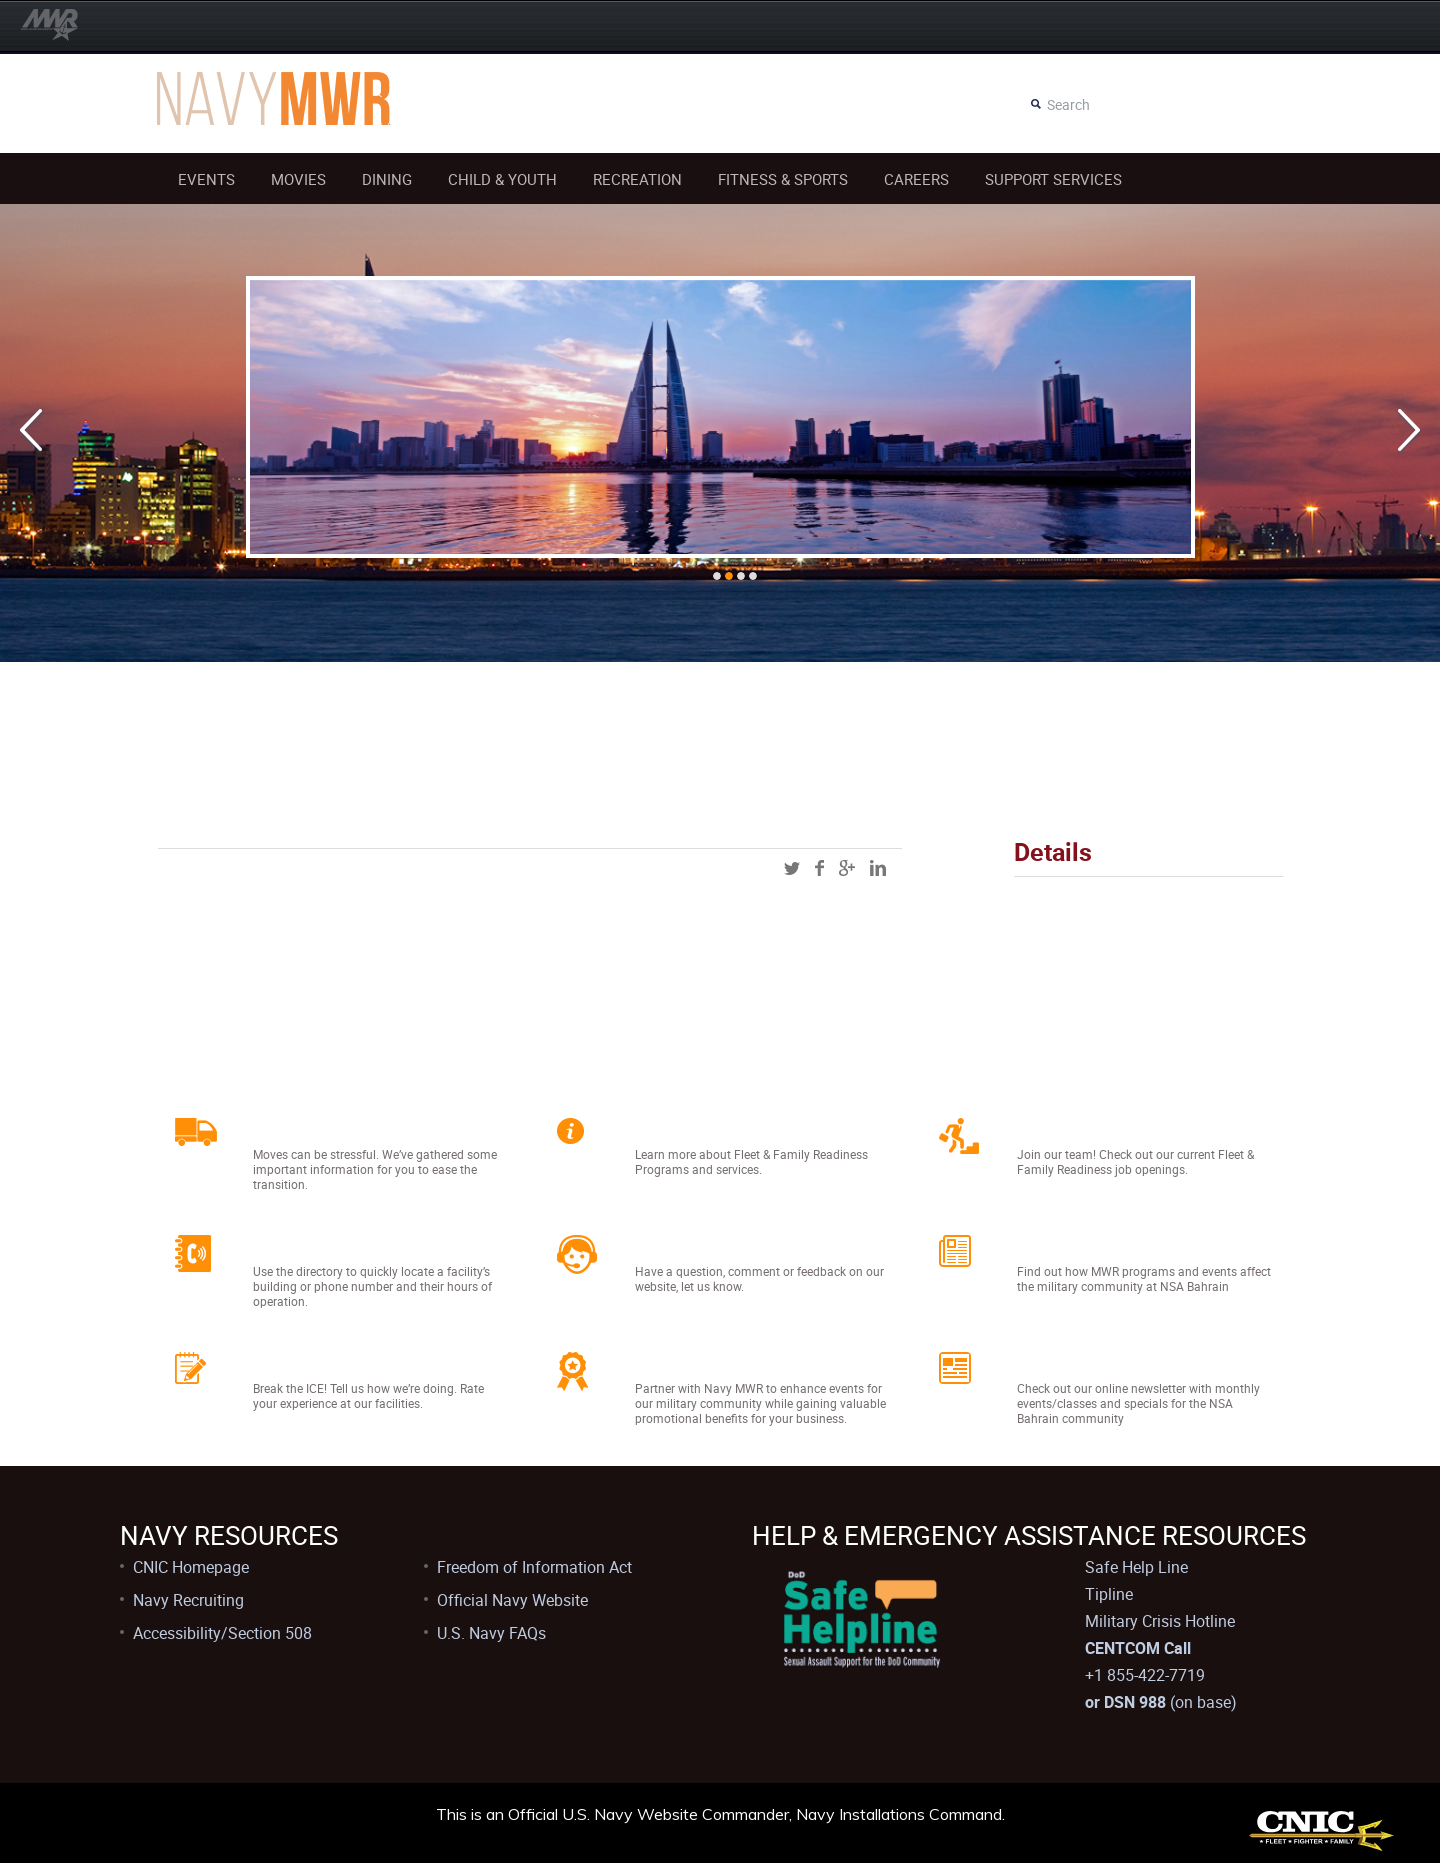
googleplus (847, 868)
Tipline (1109, 1594)
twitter (792, 868)
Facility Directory (342, 1246)
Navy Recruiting (188, 1600)
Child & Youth (502, 179)
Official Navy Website (512, 1600)
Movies (298, 179)
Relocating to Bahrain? (373, 1129)
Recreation (637, 179)
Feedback (305, 1363)
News (1047, 1246)
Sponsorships (707, 1363)
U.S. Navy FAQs (491, 1633)
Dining (387, 179)
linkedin (878, 868)
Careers (916, 179)
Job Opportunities (1112, 1129)
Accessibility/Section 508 (222, 1633)
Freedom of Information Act (534, 1567)
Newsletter (1075, 1363)
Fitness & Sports (783, 179)
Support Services (1053, 179)
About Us (684, 1129)
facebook (819, 868)
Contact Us (694, 1246)
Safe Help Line (1136, 1567)
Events (206, 179)
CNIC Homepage (191, 1567)
